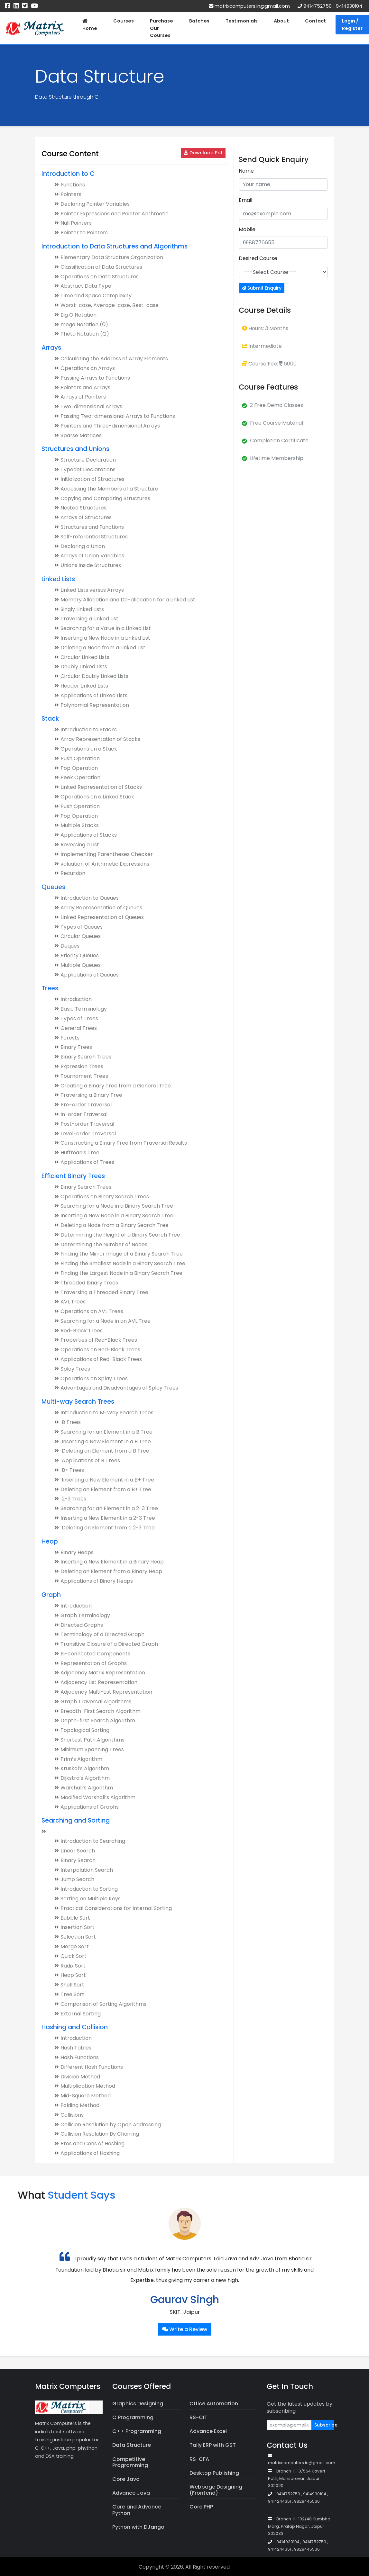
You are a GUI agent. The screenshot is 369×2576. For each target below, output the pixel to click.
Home (89, 25)
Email (245, 200)
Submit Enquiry (261, 288)
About (281, 21)
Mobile (247, 229)
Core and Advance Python (136, 2510)
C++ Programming (136, 2431)
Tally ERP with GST (212, 2445)
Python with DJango (138, 2527)
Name (246, 171)
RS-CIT (198, 2417)
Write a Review (184, 2329)
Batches (199, 21)
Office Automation (213, 2403)
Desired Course (258, 258)
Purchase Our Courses (161, 28)
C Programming (132, 2417)
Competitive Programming (130, 2462)
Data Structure (131, 2445)
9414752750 (317, 6)
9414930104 (349, 6)
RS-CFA (199, 2459)
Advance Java (131, 2493)
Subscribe (324, 2425)
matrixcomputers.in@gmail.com (249, 6)
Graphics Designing (137, 2403)
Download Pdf (203, 152)
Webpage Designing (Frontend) (215, 2490)
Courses (123, 21)
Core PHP (201, 2506)
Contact (315, 21)
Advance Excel (208, 2431)
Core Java (126, 2479)
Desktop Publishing (214, 2473)
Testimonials (242, 21)
